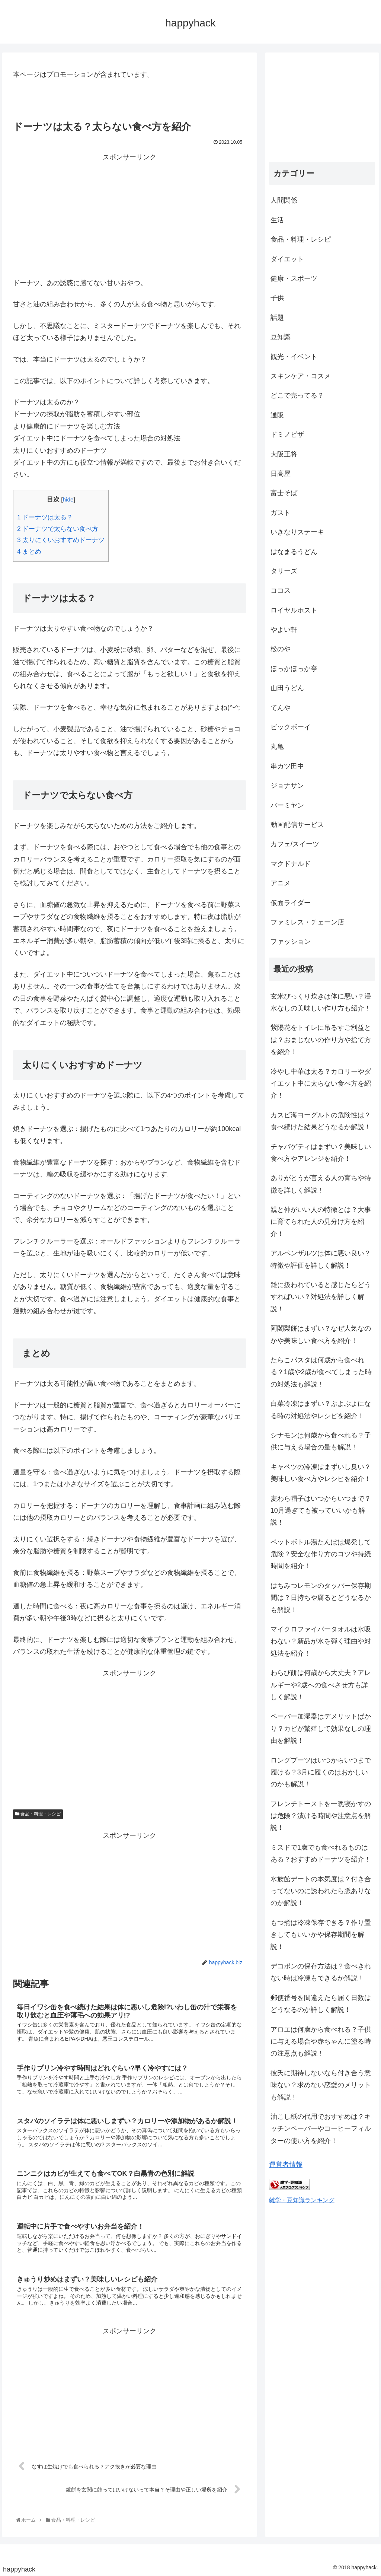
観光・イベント (293, 356)
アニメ (280, 883)
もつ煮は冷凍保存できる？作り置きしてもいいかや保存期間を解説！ (320, 1935)
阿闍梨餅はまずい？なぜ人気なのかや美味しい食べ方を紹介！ (320, 1334)
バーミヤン (287, 805)
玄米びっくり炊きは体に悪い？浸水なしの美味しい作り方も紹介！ (320, 1002)
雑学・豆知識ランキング (301, 2200)
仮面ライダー (290, 903)
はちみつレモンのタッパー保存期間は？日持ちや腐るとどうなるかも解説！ (320, 1598)
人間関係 (283, 200)
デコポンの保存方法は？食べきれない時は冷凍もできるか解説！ (320, 1972)
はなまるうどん (293, 551)
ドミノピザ (287, 434)
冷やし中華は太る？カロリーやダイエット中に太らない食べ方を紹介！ (320, 1083)
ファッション (290, 941)
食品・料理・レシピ (38, 1813)
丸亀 (277, 746)
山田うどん (287, 688)
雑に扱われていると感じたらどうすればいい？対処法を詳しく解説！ (320, 1297)
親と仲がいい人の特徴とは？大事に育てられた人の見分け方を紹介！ (320, 1222)
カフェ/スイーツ (294, 844)
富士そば (283, 493)
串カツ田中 (287, 766)
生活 (277, 220)
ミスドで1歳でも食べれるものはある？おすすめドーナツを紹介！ (320, 1853)
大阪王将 (283, 454)
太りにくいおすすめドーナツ (61, 540)
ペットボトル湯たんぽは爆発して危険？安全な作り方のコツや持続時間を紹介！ (320, 1554)
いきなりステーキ (297, 532)
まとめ (29, 551)
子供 (277, 298)
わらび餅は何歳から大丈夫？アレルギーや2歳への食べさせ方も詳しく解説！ (320, 1685)
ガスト (280, 512)
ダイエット (287, 259)
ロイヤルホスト (293, 610)
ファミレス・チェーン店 (307, 922)
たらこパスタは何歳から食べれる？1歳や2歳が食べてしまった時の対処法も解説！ (321, 1372)
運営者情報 (285, 2164)
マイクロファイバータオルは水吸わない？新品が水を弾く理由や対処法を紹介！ (320, 1641)
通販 (277, 415)
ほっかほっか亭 (293, 668)
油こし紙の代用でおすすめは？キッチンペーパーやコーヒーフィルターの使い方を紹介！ (320, 2128)
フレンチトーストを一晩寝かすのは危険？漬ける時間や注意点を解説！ (320, 1816)
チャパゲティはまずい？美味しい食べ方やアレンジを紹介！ (320, 1152)
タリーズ (283, 571)
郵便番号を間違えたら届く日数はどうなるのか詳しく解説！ (320, 2003)
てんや (280, 707)
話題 (277, 317)
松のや (280, 649)
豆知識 (280, 337)
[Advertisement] (129, 215)
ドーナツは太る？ (45, 517)
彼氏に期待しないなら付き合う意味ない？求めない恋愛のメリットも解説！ (320, 2085)
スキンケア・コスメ (300, 376)
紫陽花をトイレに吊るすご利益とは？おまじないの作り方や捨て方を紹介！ (320, 1039)
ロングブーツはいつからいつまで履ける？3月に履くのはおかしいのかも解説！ (320, 1772)
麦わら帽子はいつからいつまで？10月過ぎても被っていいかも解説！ (320, 1510)
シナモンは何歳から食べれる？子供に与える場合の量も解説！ (320, 1441)
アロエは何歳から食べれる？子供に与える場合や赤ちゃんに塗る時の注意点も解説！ (320, 2041)
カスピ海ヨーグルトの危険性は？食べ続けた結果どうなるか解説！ (320, 1121)
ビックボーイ (290, 727)
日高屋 (280, 473)
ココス (280, 590)
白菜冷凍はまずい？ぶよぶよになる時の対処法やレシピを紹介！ (320, 1409)
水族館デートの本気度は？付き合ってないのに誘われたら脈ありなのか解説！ (320, 1891)
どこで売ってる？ (297, 395)
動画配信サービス (297, 824)
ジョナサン (287, 785)
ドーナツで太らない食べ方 (57, 528)
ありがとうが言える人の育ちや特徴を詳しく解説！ (320, 1184)
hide (68, 499)
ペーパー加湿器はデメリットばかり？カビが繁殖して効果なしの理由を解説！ (320, 1728)
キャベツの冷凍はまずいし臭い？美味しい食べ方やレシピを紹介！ (320, 1473)
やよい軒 (283, 629)
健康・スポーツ (293, 278)
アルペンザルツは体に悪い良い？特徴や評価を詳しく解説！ (320, 1259)
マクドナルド (290, 863)
